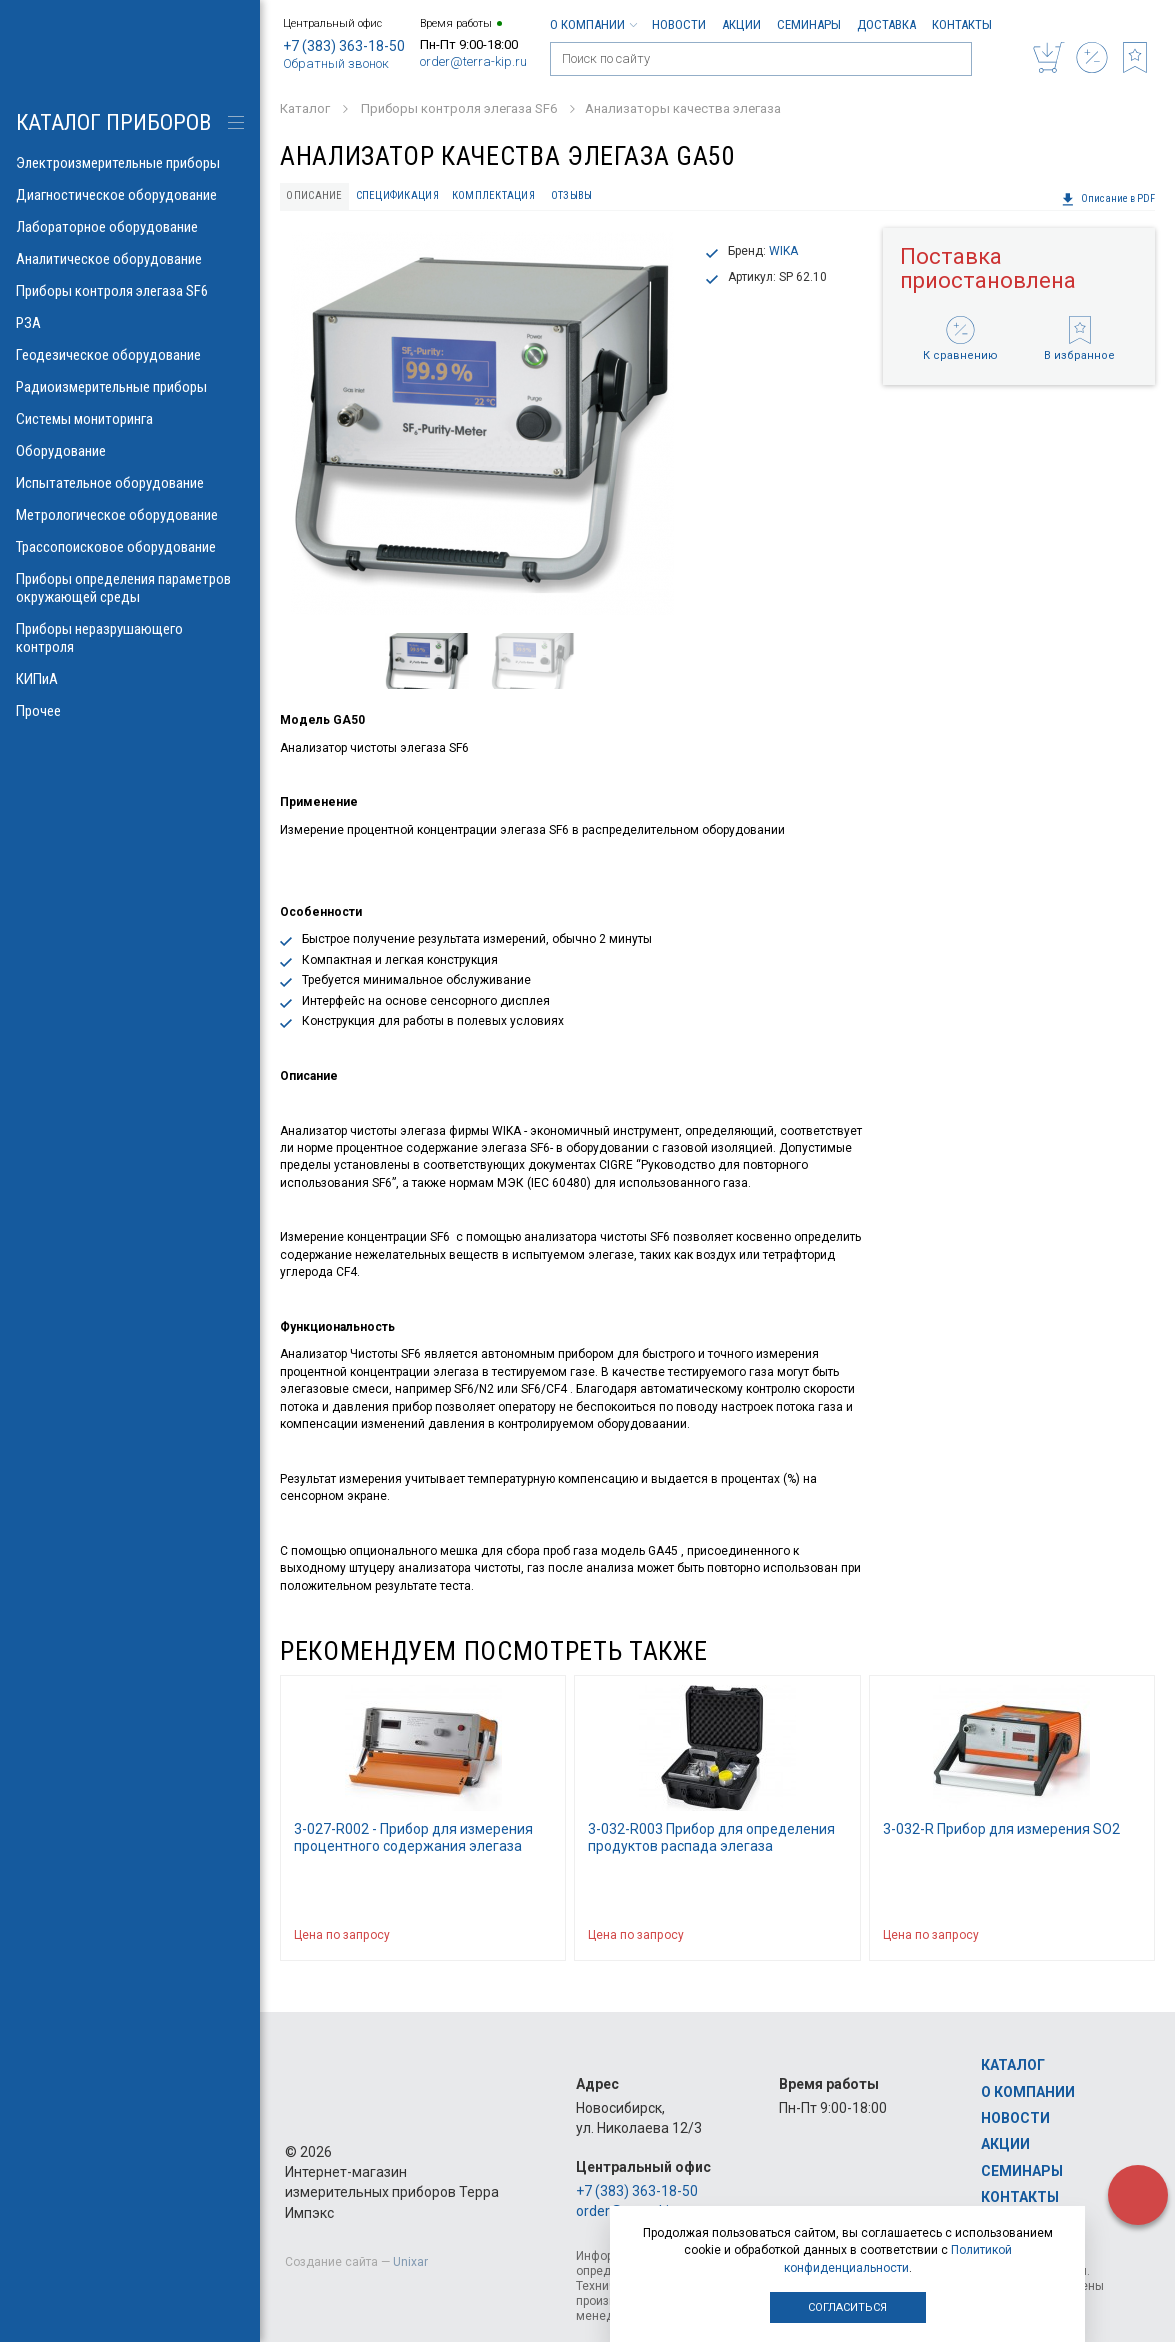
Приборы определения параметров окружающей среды (130, 588)
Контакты (962, 24)
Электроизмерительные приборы (130, 163)
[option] (482, 423)
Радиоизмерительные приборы (130, 387)
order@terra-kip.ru (473, 61)
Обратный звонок (336, 63)
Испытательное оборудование (130, 483)
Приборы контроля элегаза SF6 (130, 291)
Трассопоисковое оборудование (130, 547)
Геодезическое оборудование (130, 355)
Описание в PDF (1108, 199)
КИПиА (130, 679)
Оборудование (130, 451)
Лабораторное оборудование (130, 227)
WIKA (783, 251)
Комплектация (493, 195)
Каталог (1013, 2065)
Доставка (886, 24)
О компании (593, 24)
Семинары (809, 24)
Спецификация (397, 195)
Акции (741, 24)
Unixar (410, 2262)
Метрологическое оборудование (130, 515)
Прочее (130, 711)
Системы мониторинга (130, 419)
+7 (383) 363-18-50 (344, 46)
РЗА (130, 323)
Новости (679, 24)
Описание (314, 195)
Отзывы (572, 195)
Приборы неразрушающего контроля (130, 638)
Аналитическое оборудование (130, 259)
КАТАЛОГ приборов (113, 122)
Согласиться (847, 2307)
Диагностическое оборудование (130, 195)
